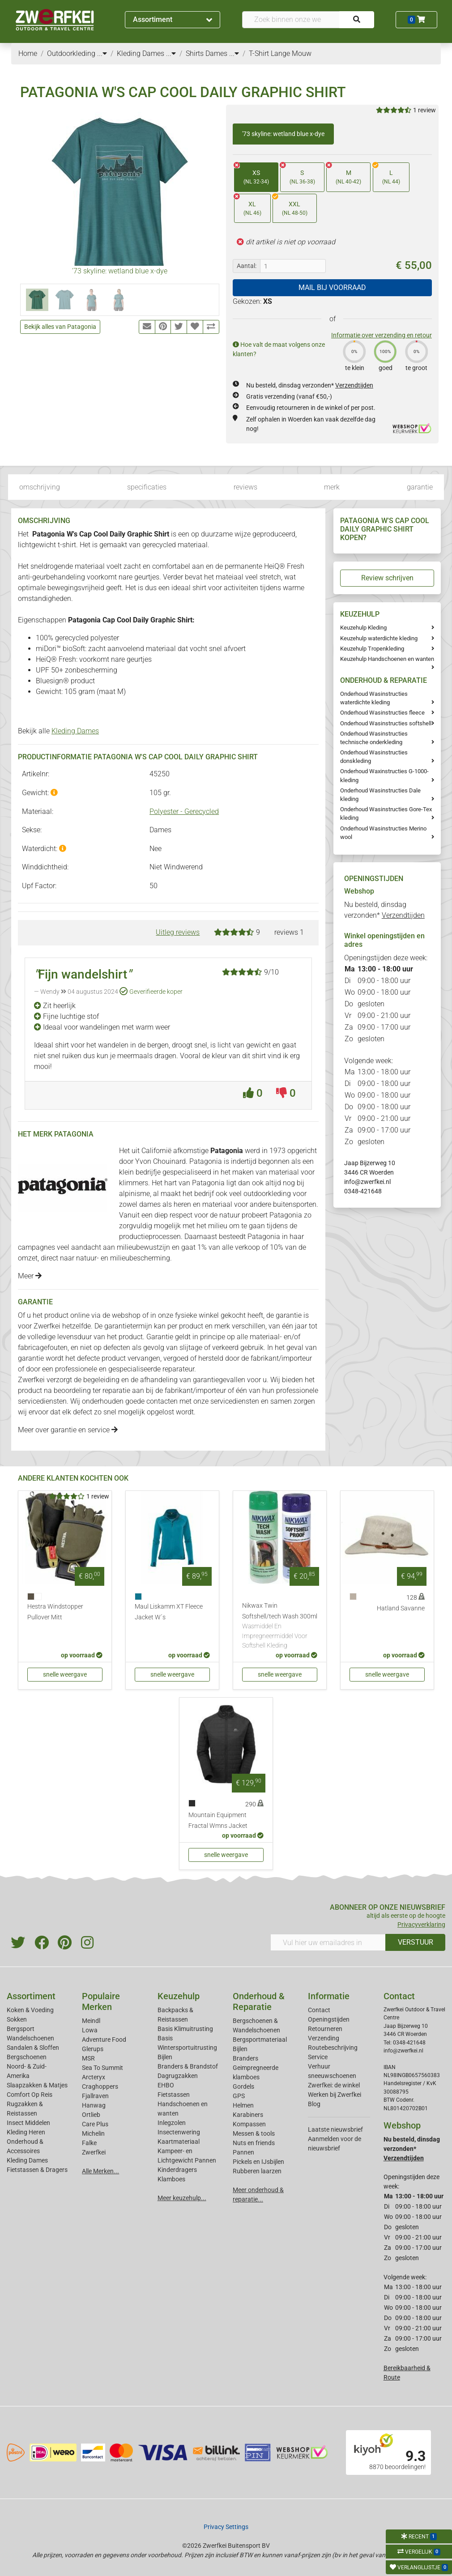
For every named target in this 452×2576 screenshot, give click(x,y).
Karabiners (248, 2114)
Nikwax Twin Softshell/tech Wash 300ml (279, 1626)
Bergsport (20, 2028)
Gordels (243, 2086)
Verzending (323, 2038)
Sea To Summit (102, 2067)
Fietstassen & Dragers (37, 2169)
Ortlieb (91, 2114)
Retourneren (325, 2028)
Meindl (91, 2020)
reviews (245, 487)
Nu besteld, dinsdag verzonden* (309, 385)
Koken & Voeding (30, 2010)
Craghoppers (100, 2086)
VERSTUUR (415, 1942)
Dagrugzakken (178, 2075)
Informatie (329, 1996)
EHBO (166, 2085)
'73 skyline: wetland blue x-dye (283, 133)
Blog (314, 2104)
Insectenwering (179, 2132)
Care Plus (95, 2124)
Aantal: (246, 265)
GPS (239, 2095)
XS (251, 174)
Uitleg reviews (178, 932)
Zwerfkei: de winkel (334, 2085)
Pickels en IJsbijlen (258, 2161)
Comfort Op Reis (29, 2094)
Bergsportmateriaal (260, 2039)
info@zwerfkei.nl (367, 1181)
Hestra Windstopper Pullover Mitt (55, 1612)
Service (318, 2057)
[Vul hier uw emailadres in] (328, 1942)
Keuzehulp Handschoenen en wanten (387, 659)
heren (182, 1204)
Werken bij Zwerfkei (334, 2094)
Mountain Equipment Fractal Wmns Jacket (217, 1820)
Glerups (92, 2048)
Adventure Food (104, 2039)
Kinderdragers (177, 2169)
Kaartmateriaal (179, 2141)
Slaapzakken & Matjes (37, 2085)
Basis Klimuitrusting (185, 2028)
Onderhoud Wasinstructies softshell (385, 723)
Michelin (93, 2133)
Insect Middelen (28, 2122)
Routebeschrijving (333, 2047)
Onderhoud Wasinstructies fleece (382, 712)
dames (150, 1204)
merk (332, 487)
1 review (424, 110)
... (102, 53)
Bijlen (165, 2057)
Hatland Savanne (401, 1608)
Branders (245, 2058)
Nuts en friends (254, 2142)
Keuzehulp (179, 1996)
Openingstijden (329, 2019)
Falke (89, 2142)
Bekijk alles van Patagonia (60, 326)
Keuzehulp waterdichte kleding (379, 638)
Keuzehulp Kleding (363, 627)
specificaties (146, 487)
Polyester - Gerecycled (184, 811)
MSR (88, 2058)
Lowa (90, 2030)
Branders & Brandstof (188, 2066)
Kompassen (249, 2124)
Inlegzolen (172, 2122)
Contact (319, 2010)
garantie (420, 487)
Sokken (17, 2019)
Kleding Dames (75, 731)
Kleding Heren (26, 2132)
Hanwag (94, 2105)
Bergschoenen (27, 2057)
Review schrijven (387, 578)
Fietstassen (174, 2094)
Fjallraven (95, 2095)
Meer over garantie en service (68, 1430)
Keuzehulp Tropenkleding (372, 648)
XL (247, 205)
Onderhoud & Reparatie (259, 2001)
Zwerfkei (94, 2152)
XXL (290, 205)
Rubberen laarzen (257, 2171)
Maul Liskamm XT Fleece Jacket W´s (169, 1612)
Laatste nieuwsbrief (335, 2129)
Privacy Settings (226, 2526)
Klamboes (171, 2179)
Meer (30, 1276)
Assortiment (172, 19)
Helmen (243, 2105)
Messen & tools (254, 2133)
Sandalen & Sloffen (33, 2047)
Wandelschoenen (30, 2038)
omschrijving (39, 487)
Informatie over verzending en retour (381, 335)
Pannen (243, 2152)
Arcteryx (93, 2077)
